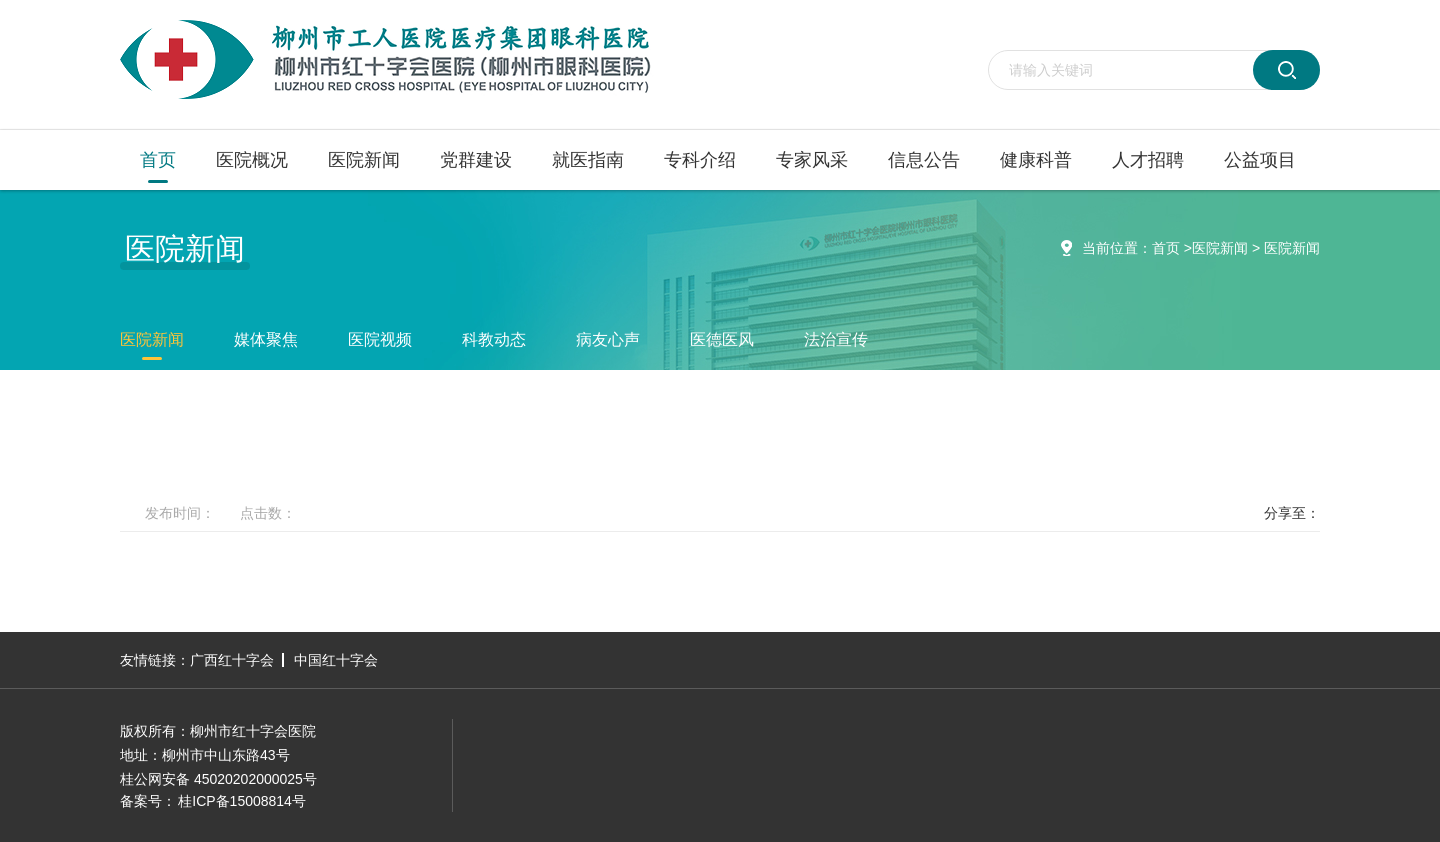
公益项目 (1260, 160)
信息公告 (924, 160)
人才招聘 (1148, 160)
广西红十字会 (232, 660)
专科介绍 (700, 160)
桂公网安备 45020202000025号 (218, 779)
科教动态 (494, 339)
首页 (158, 160)
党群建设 (476, 160)
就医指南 (588, 160)
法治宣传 (836, 339)
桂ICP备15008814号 (242, 801)
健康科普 (1036, 160)
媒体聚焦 (266, 339)
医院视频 (380, 339)
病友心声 (608, 339)
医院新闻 (364, 160)
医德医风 (722, 339)
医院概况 (252, 160)
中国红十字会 (336, 660)
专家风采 (812, 160)
